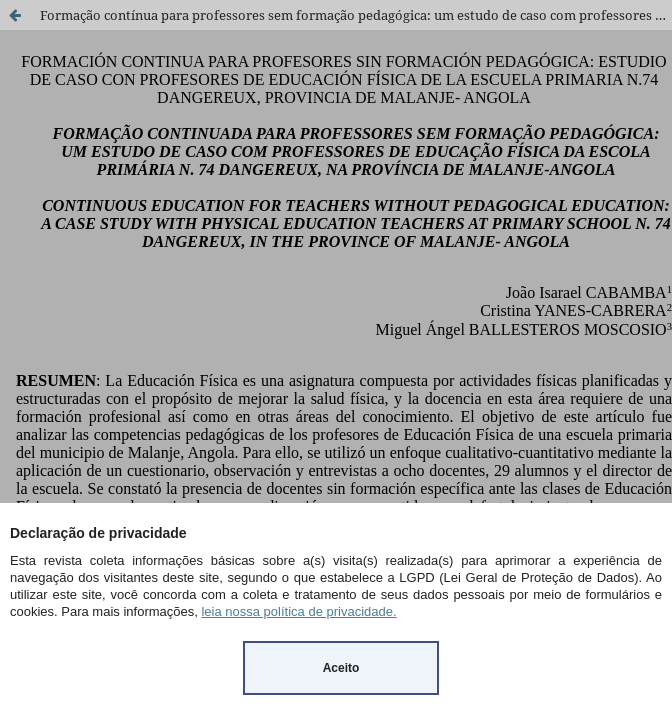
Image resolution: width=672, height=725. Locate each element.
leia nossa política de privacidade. (298, 611)
